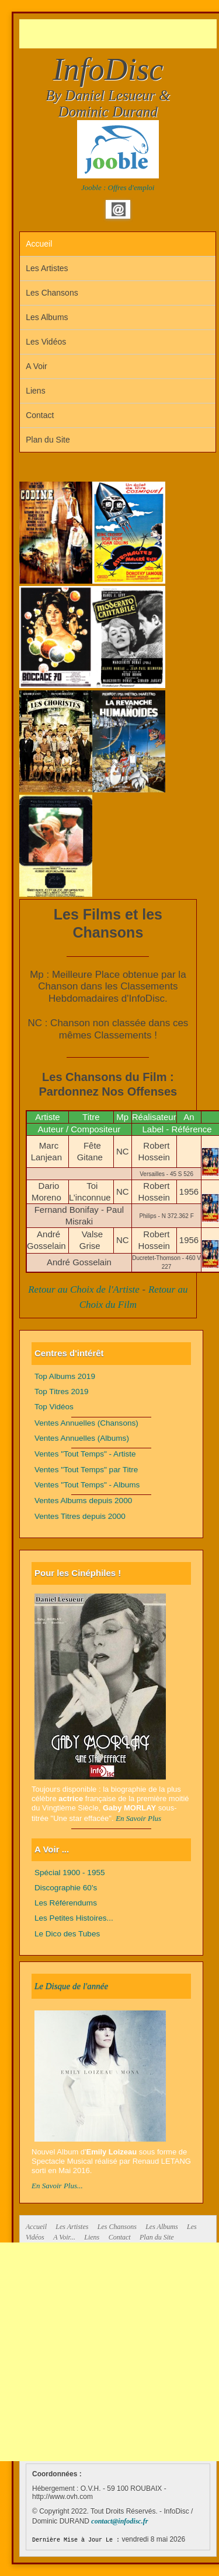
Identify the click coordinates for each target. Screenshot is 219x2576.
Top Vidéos (54, 1406)
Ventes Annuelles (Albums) (81, 1438)
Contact (40, 415)
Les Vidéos (46, 341)
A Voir (36, 366)
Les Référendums (65, 1902)
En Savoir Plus (138, 1818)
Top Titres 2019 (61, 1391)
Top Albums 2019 (64, 1376)
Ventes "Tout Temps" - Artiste (85, 1454)
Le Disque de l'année (71, 1986)
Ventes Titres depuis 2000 (80, 1516)
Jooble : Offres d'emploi (117, 187)
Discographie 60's (65, 1887)
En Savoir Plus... (57, 2185)
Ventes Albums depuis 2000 (83, 1500)
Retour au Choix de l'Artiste (84, 1289)
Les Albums (47, 317)
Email (119, 209)
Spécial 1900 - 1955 (69, 1872)
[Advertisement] (119, 33)
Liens (35, 390)
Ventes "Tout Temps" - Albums (87, 1484)
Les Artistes (47, 268)
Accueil (39, 243)
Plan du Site (48, 439)
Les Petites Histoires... (73, 1918)
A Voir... (64, 2237)
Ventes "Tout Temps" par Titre (86, 1469)
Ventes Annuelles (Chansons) (86, 1423)
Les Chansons (52, 292)
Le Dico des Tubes (67, 1933)
